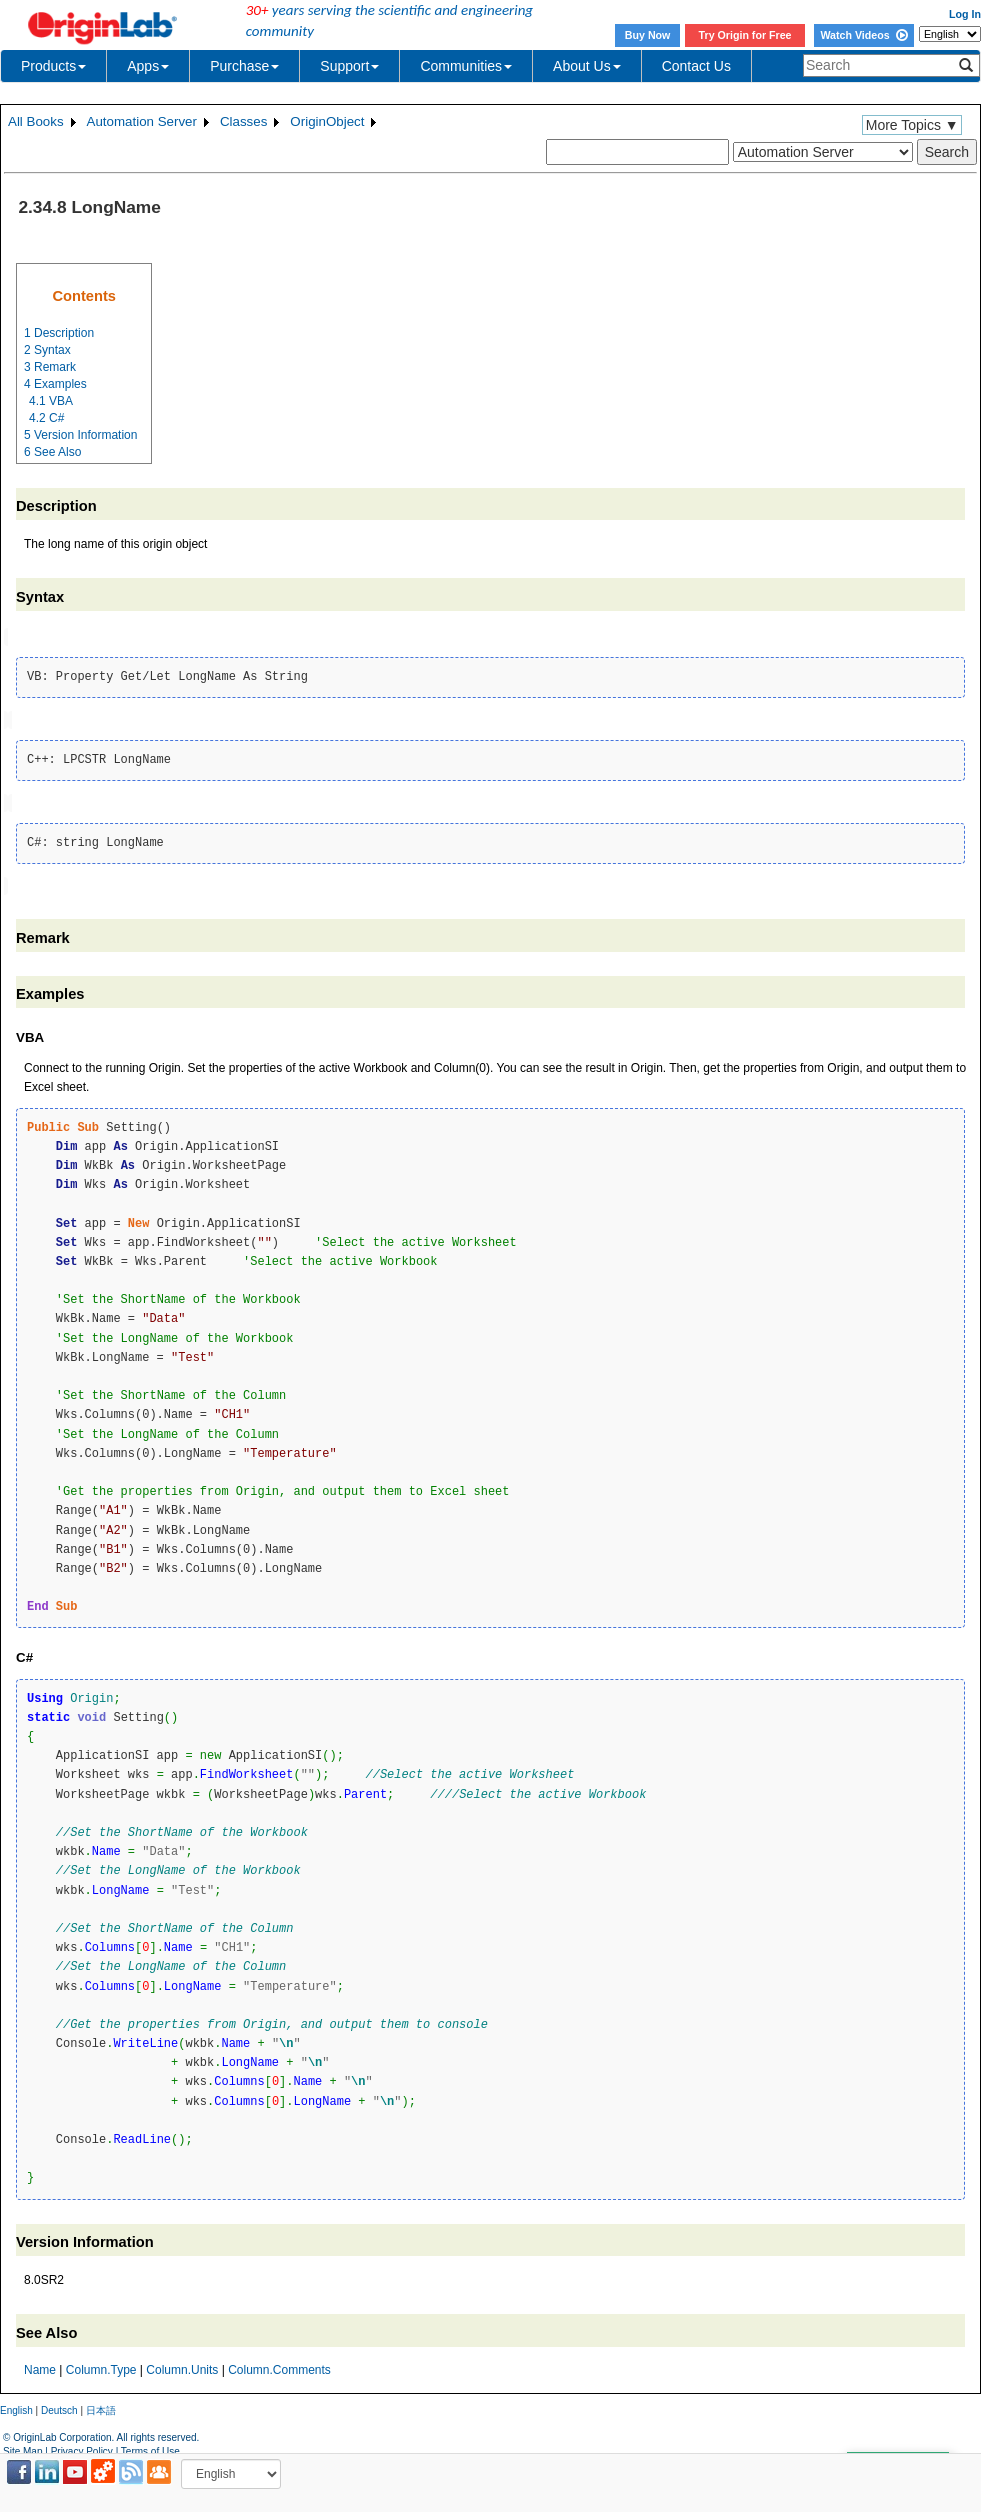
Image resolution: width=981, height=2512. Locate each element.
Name (40, 2365)
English (16, 2405)
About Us (587, 66)
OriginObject (327, 121)
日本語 (101, 2405)
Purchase (244, 66)
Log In (965, 14)
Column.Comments (279, 2365)
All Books (36, 121)
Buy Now (648, 35)
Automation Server (142, 121)
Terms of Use (150, 2447)
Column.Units (182, 2365)
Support (349, 66)
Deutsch (59, 2405)
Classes (243, 121)
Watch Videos (863, 35)
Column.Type (101, 2365)
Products (53, 66)
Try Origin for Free (745, 35)
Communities (466, 66)
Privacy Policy (82, 2447)
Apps (148, 66)
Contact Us (696, 66)
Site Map (22, 2447)
